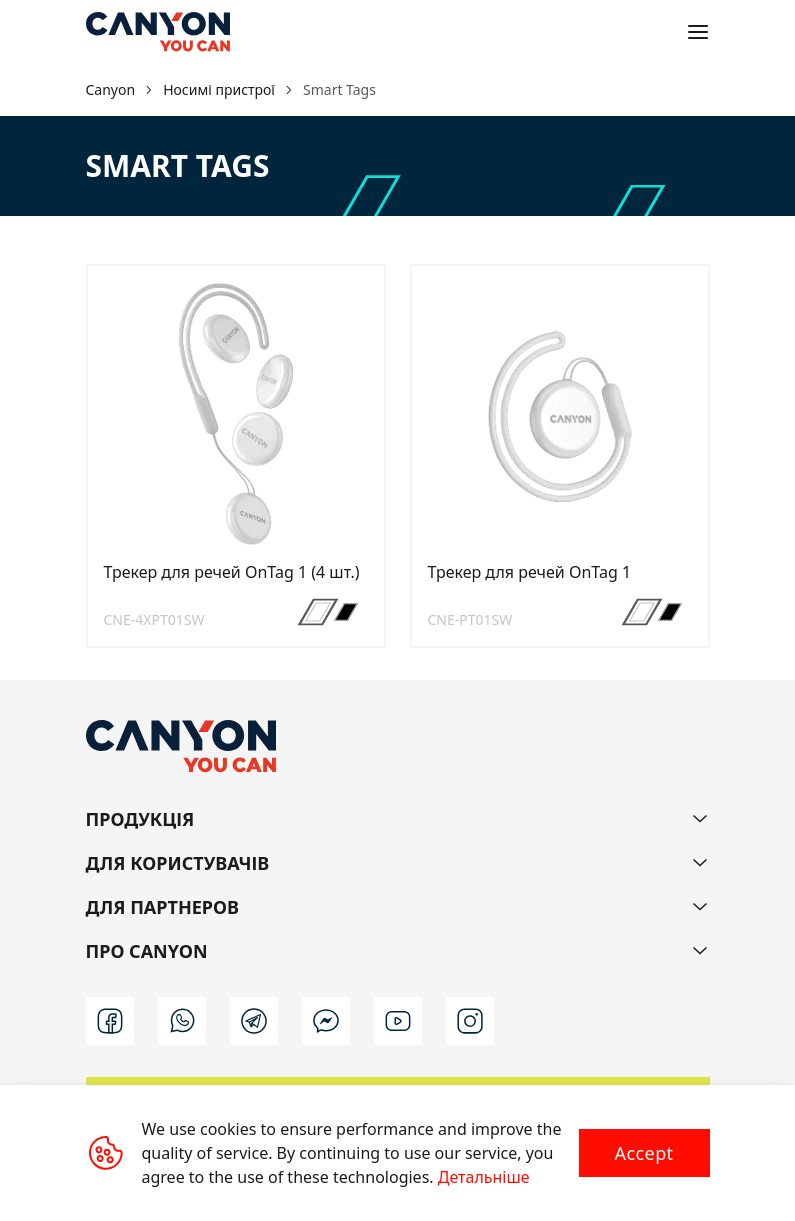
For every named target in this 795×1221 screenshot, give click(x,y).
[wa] (182, 1021)
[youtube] (398, 1021)
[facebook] (110, 1021)
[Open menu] (698, 32)
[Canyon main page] (158, 32)
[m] (326, 1021)
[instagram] (470, 1021)
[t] (254, 1021)
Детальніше (484, 1177)
